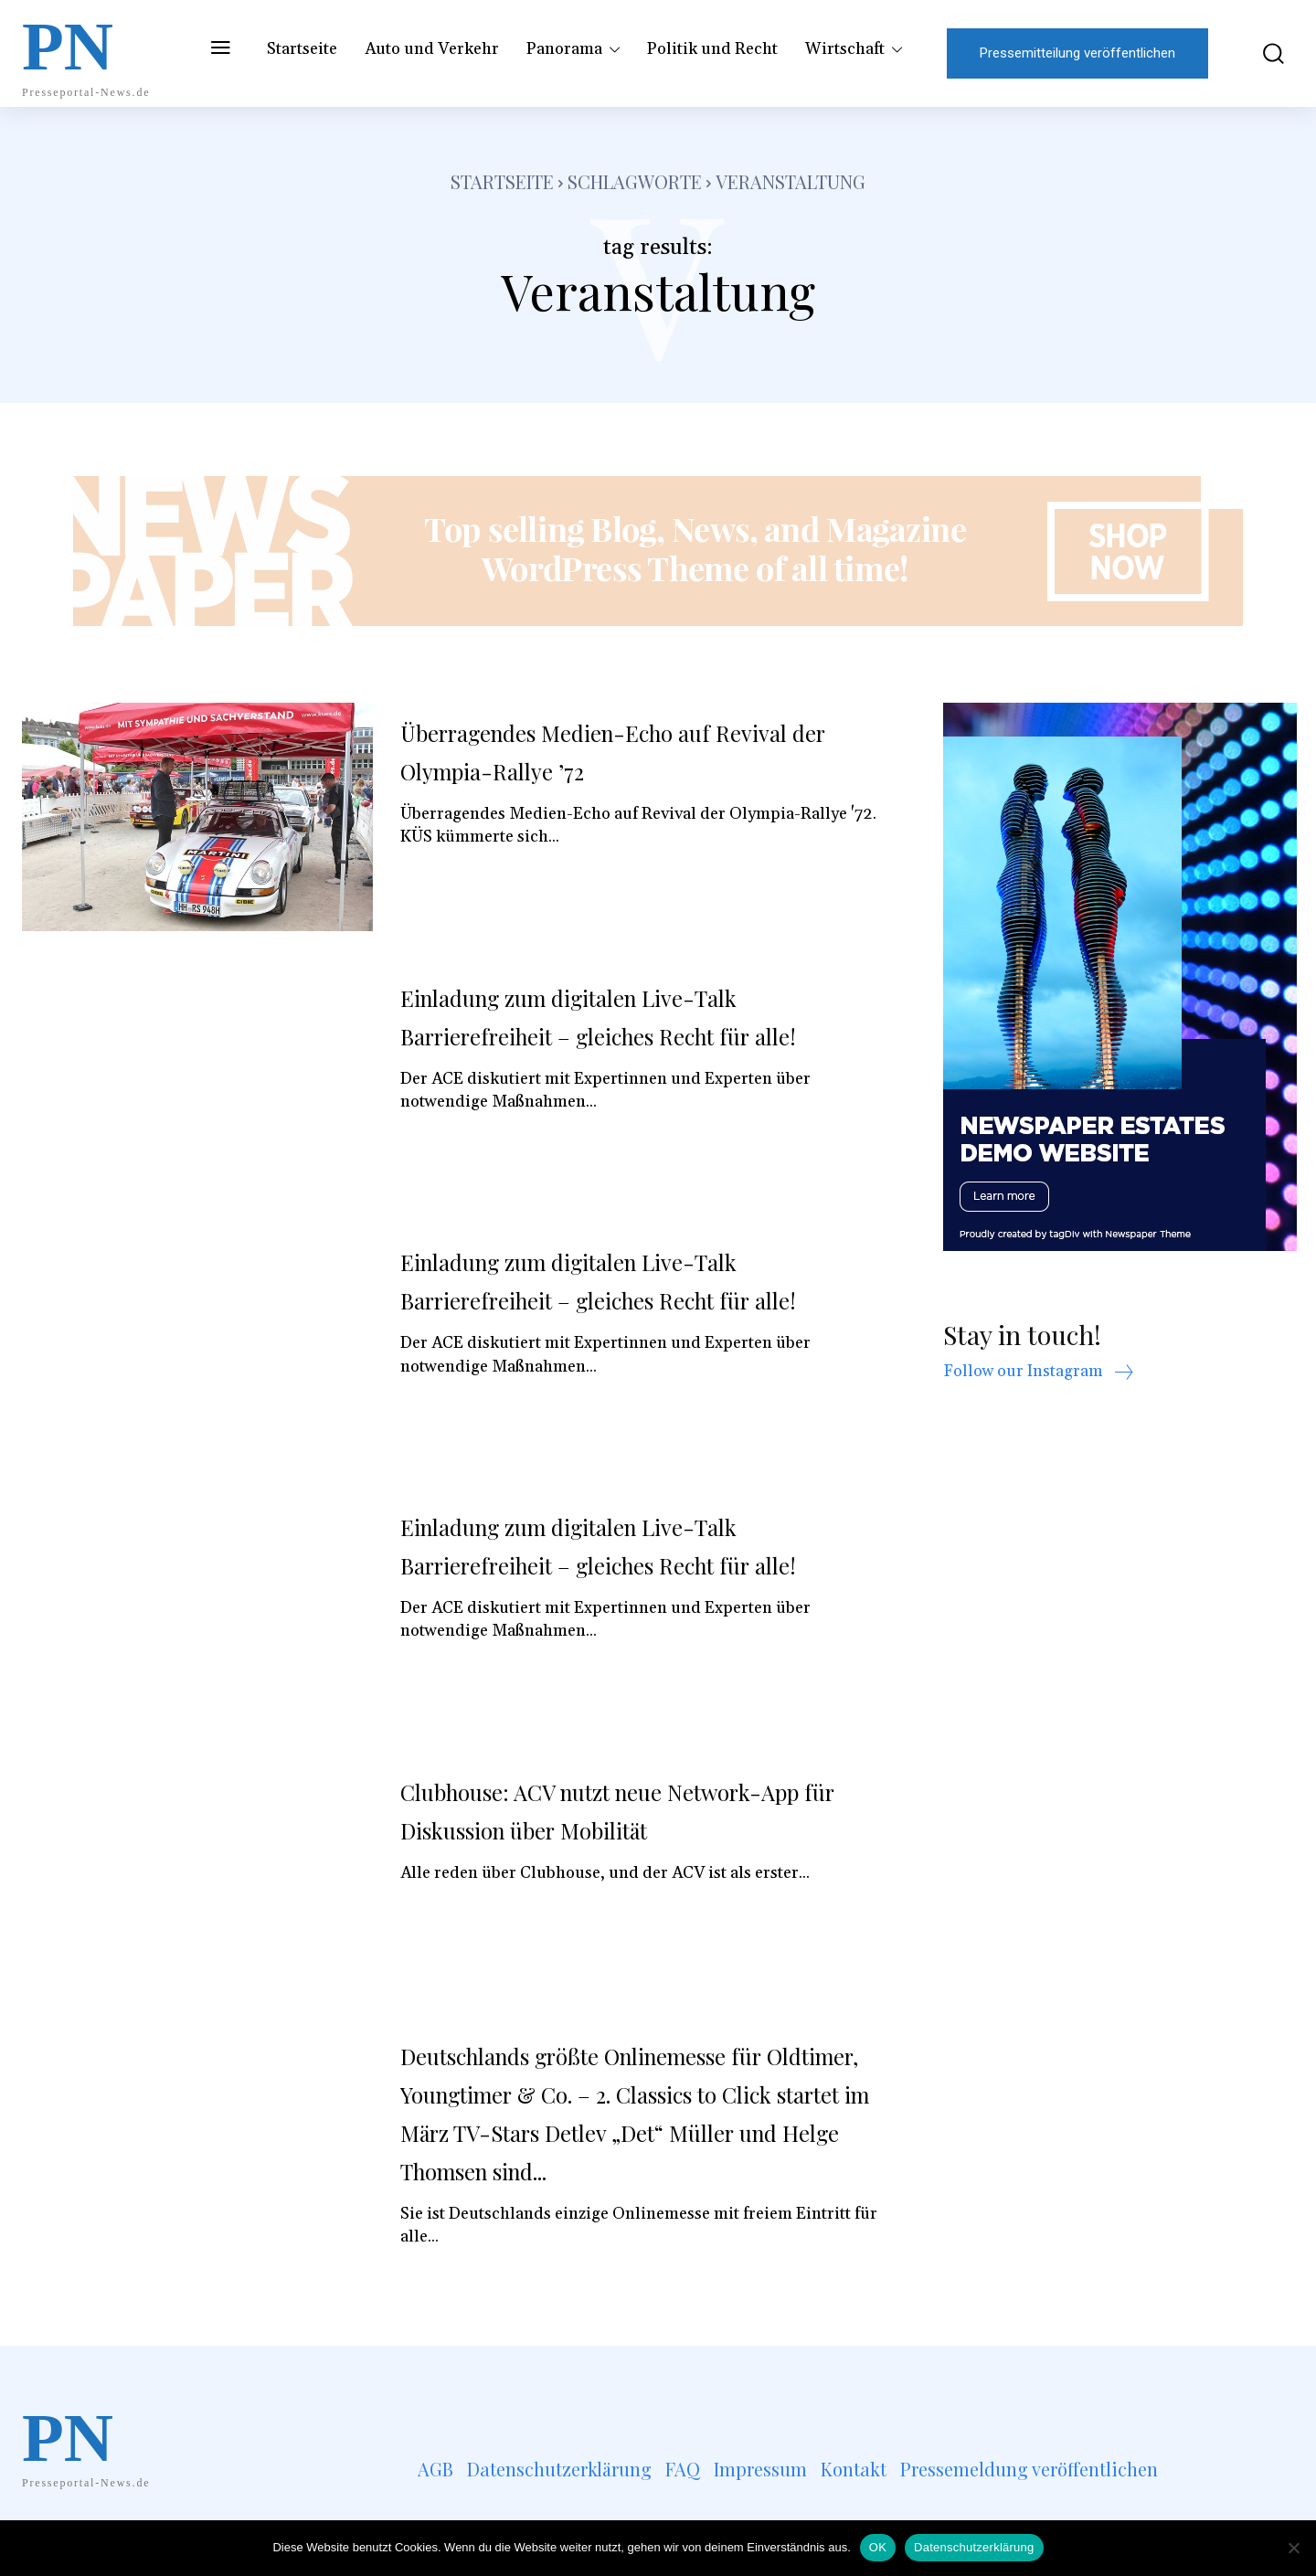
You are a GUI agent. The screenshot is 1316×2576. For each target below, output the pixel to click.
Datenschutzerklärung (974, 2547)
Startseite (502, 181)
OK (877, 2547)
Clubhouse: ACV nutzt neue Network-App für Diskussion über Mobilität (628, 1809)
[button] (1260, 53)
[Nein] (1293, 2548)
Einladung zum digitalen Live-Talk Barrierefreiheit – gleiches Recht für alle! (620, 1034)
